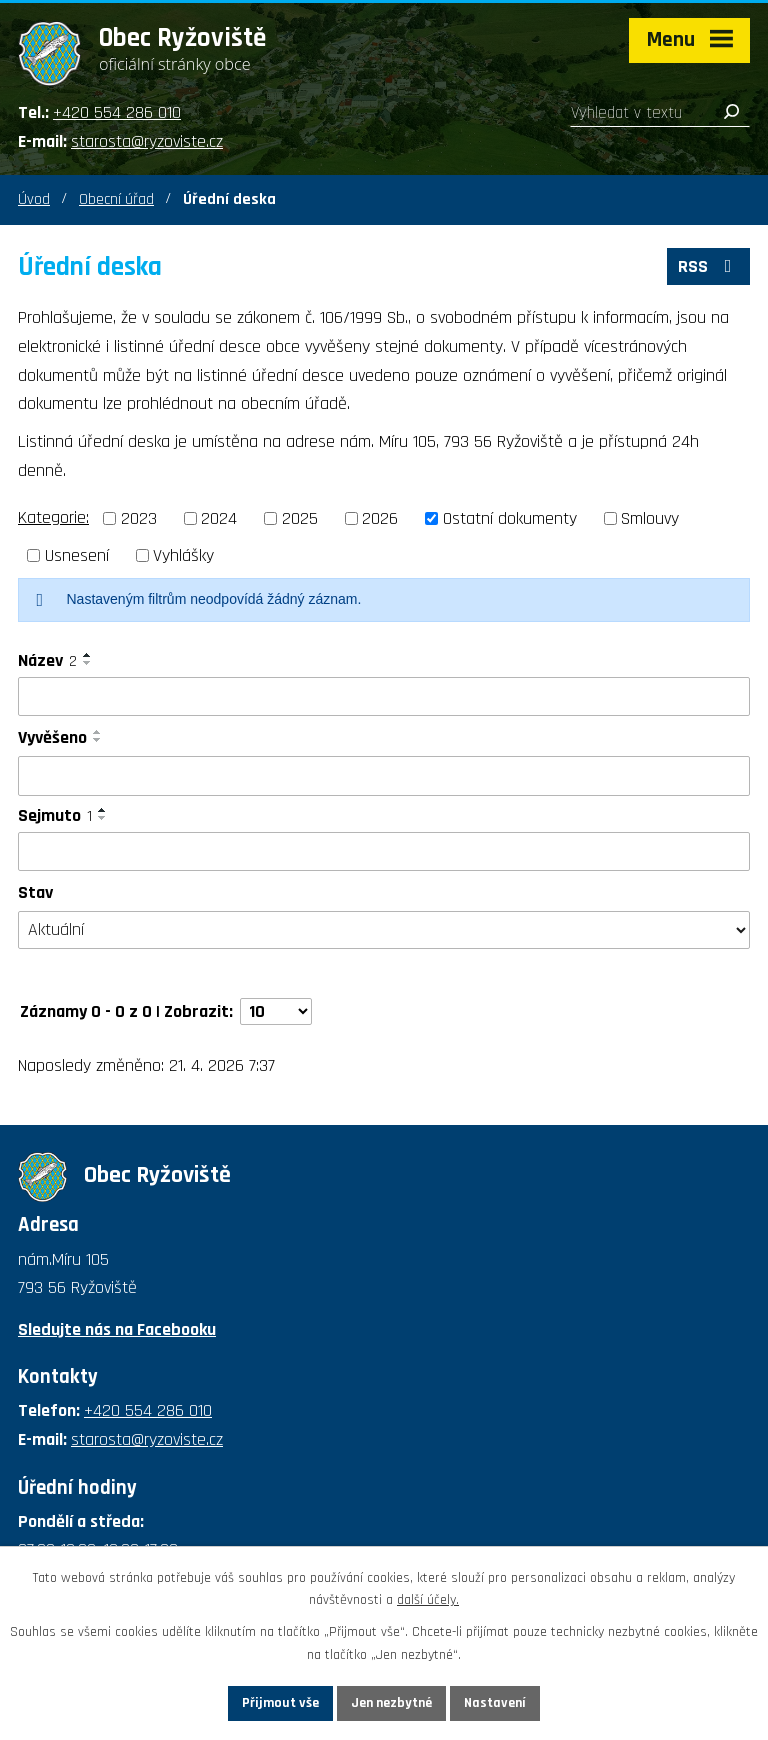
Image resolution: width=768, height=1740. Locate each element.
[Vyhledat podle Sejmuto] (384, 852)
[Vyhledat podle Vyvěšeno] (384, 776)
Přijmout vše (280, 1703)
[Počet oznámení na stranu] (276, 1011)
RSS (709, 266)
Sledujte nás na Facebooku (117, 1329)
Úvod (34, 199)
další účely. (428, 1601)
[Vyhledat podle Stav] (384, 930)
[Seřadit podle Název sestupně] (88, 663)
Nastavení (495, 1703)
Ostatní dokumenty (510, 518)
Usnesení (77, 555)
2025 (300, 518)
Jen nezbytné (391, 1703)
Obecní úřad (116, 199)
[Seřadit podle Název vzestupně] (88, 655)
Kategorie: (53, 517)
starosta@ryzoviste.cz (147, 141)
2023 (139, 518)
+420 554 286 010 (117, 112)
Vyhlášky (183, 555)
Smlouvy (650, 518)
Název (47, 660)
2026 (380, 518)
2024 (219, 518)
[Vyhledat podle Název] (384, 697)
